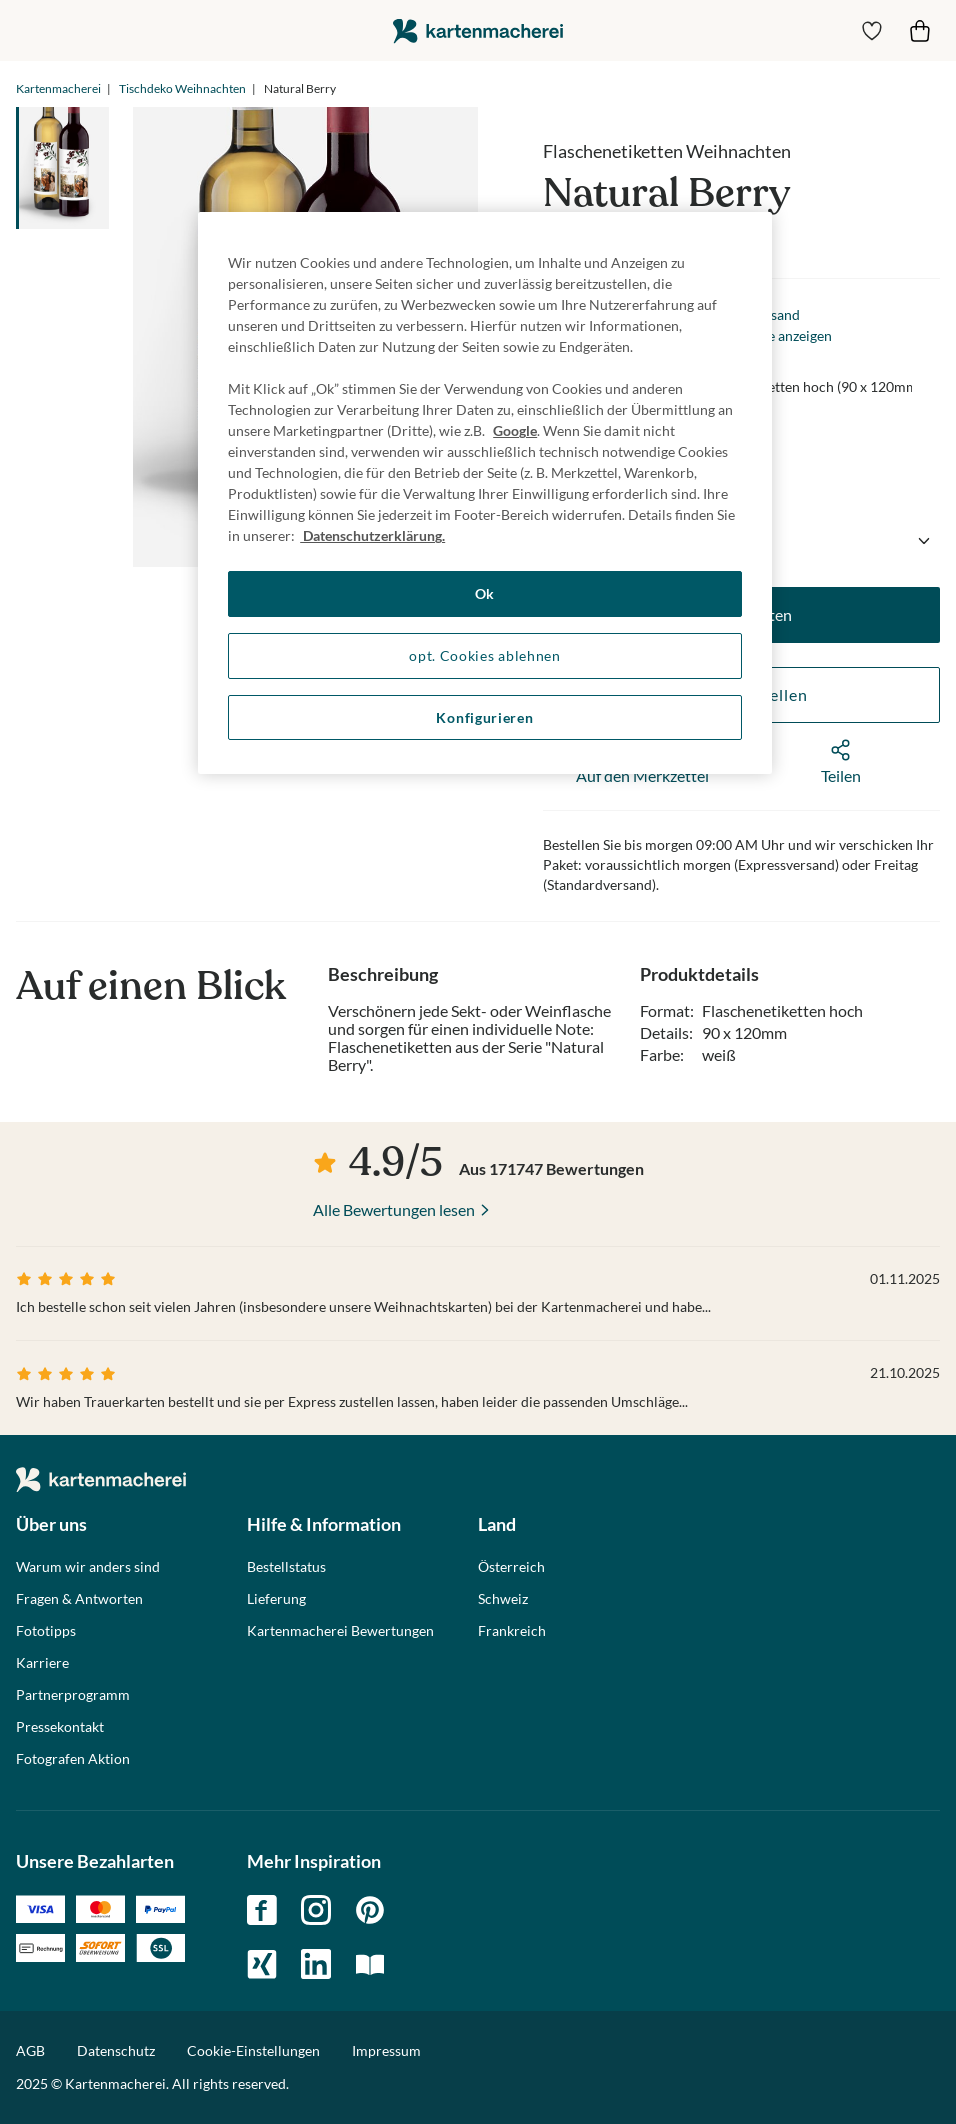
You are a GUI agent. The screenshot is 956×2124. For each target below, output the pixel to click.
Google (515, 430)
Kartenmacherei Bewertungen (340, 1631)
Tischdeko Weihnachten (182, 88)
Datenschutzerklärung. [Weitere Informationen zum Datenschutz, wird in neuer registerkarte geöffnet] (372, 535)
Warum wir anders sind (88, 1567)
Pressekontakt (60, 1727)
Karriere (42, 1663)
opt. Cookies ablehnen (485, 655)
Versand (774, 314)
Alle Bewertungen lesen (394, 1209)
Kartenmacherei (58, 88)
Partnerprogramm (73, 1695)
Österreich (511, 1567)
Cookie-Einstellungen (253, 2051)
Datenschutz (116, 2050)
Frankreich (512, 1631)
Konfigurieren (484, 717)
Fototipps (46, 1631)
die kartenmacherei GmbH (478, 30)
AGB (30, 2050)
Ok (485, 593)
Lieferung (276, 1599)
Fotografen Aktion (73, 1759)
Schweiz (503, 1599)
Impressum (386, 2050)
